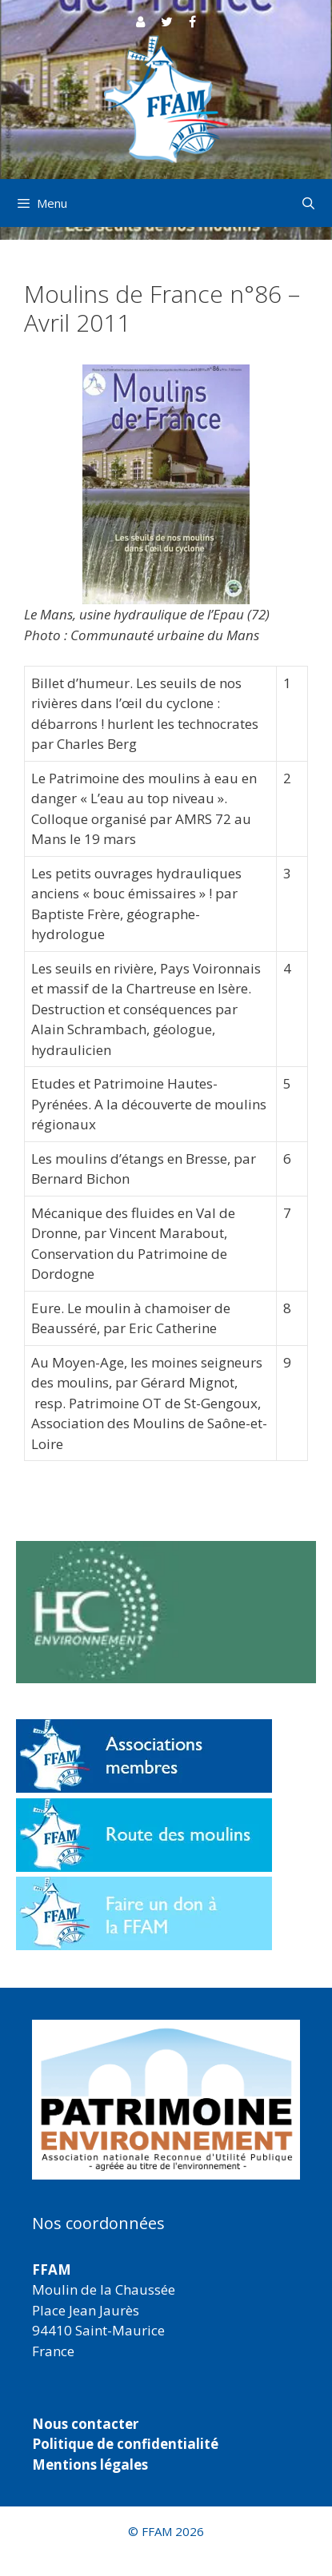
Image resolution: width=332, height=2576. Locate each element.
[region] (166, 2100)
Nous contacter (85, 2424)
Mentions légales (90, 2464)
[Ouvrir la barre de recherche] (308, 203)
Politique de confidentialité (125, 2444)
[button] (166, 2100)
